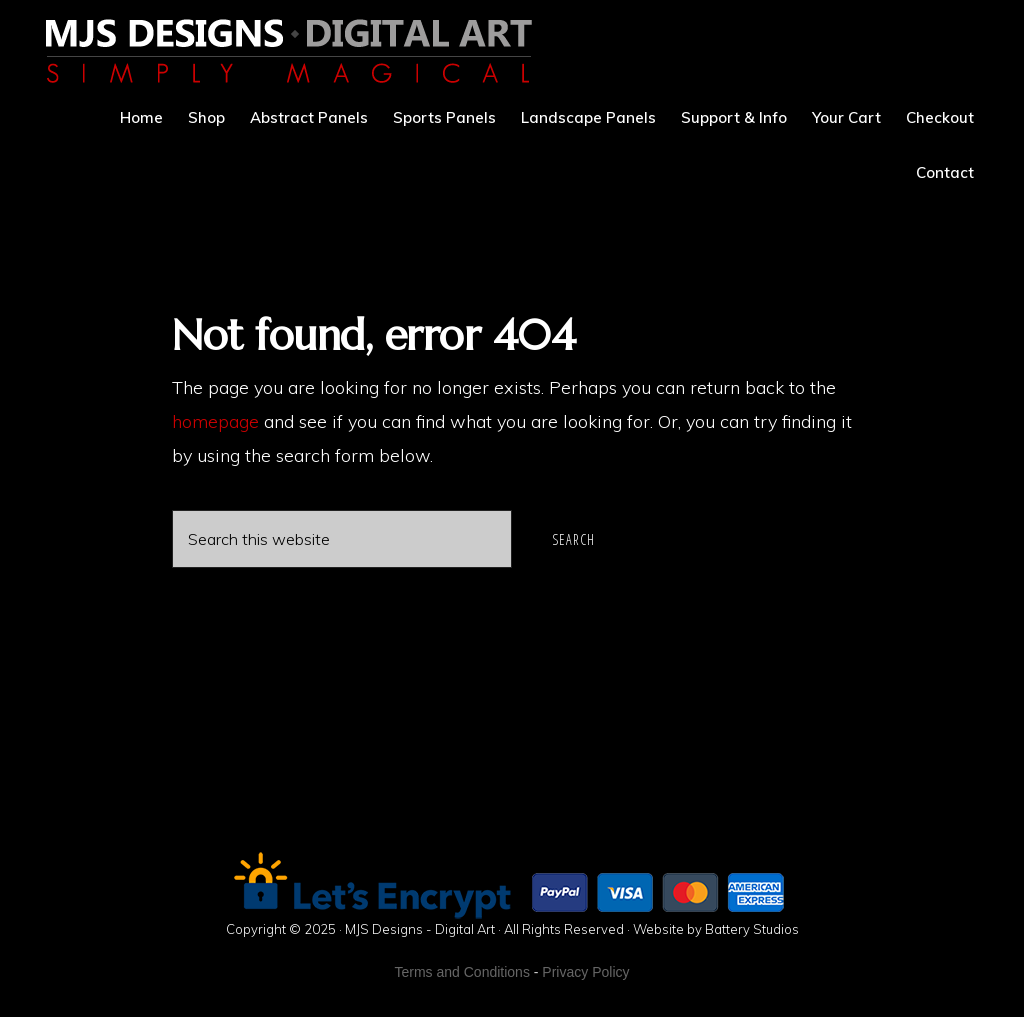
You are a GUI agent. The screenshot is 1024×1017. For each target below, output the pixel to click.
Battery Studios (752, 929)
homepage (215, 421)
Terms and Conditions (462, 972)
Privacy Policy (585, 972)
